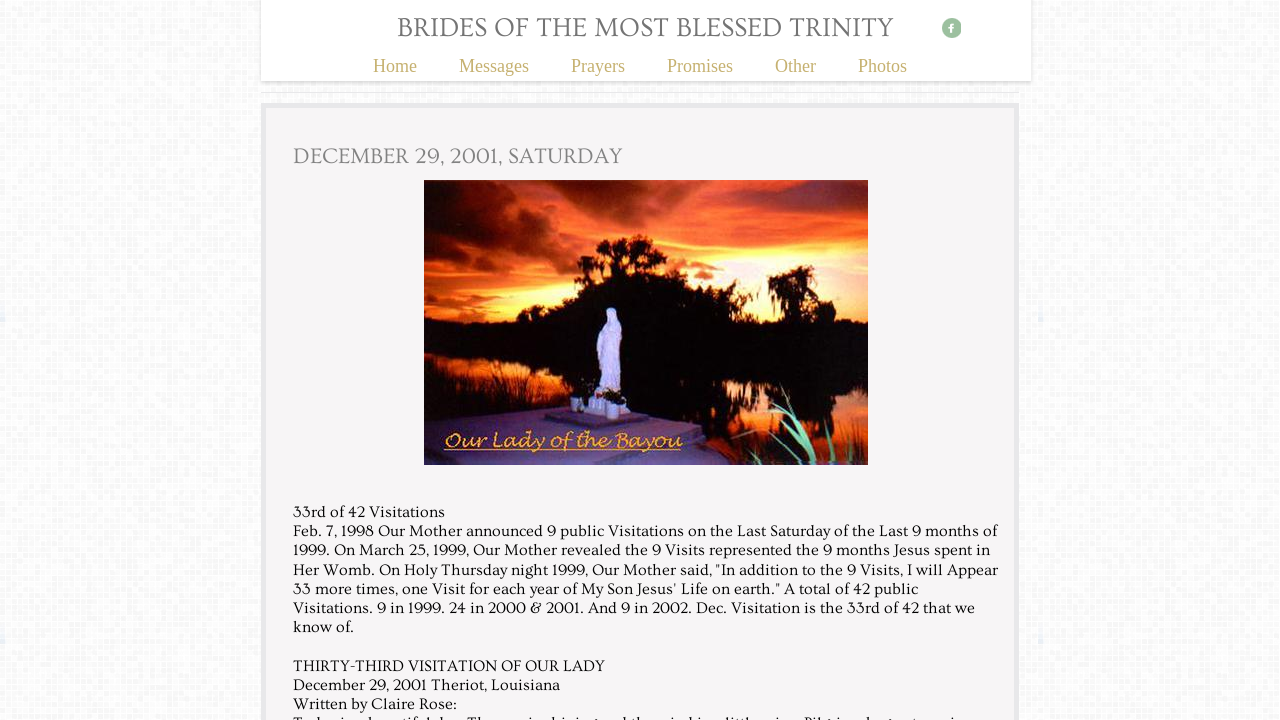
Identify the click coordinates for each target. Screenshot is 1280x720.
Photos (882, 66)
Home (395, 66)
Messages (494, 66)
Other (795, 66)
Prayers (598, 66)
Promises (700, 66)
